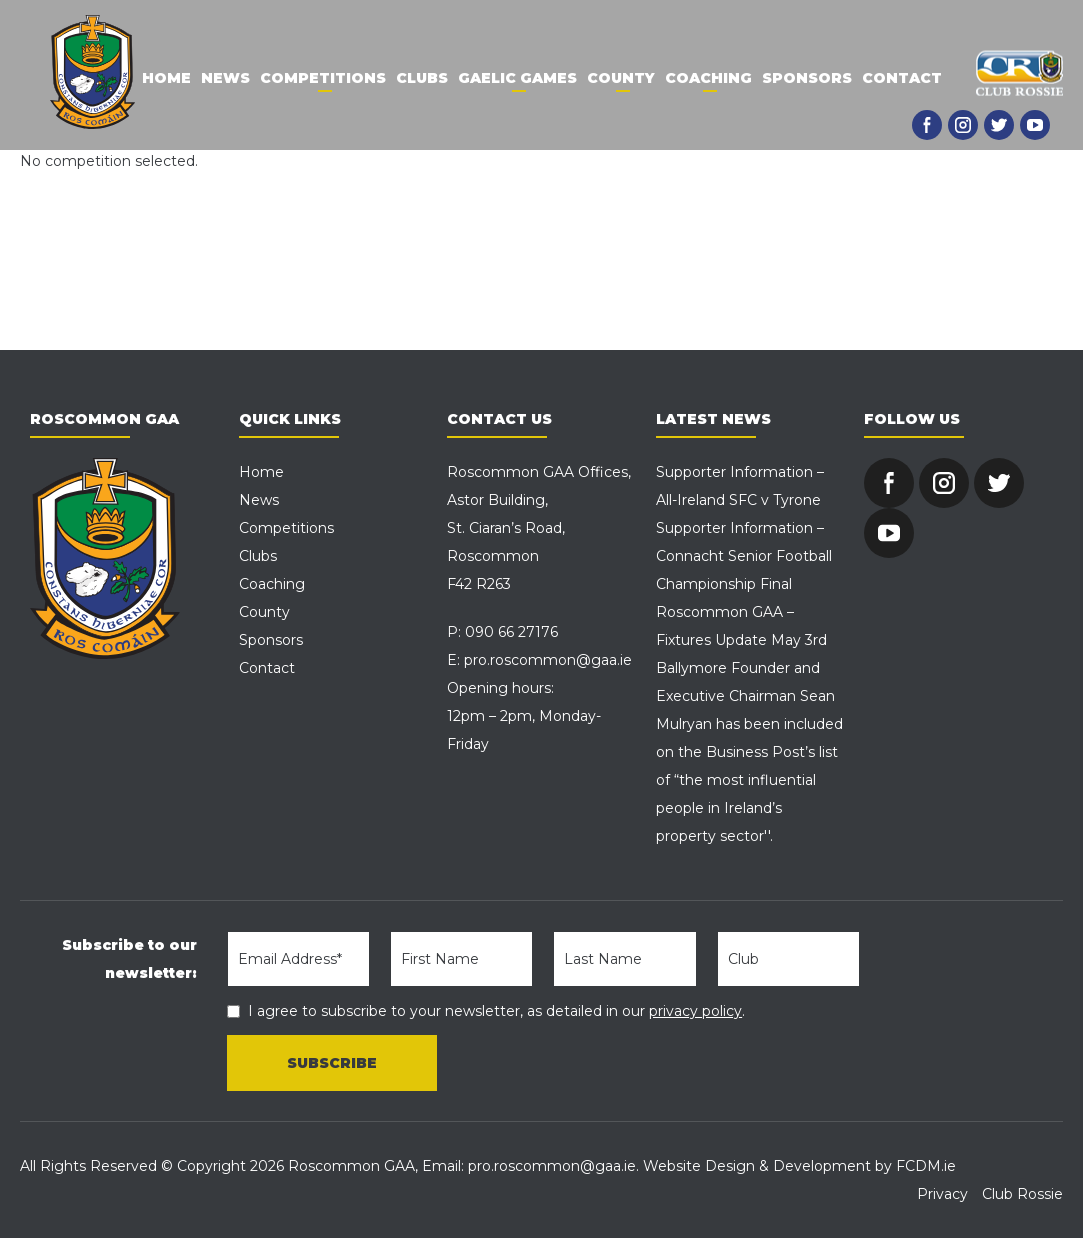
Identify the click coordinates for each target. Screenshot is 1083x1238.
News (225, 78)
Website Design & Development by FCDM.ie (799, 1166)
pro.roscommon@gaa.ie (548, 660)
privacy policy (695, 1011)
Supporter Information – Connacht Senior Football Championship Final (744, 556)
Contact (902, 78)
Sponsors (807, 78)
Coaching (708, 78)
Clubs (422, 78)
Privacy (942, 1194)
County (621, 78)
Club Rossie (1022, 1194)
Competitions (323, 78)
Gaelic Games (517, 78)
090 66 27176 (511, 632)
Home (166, 78)
